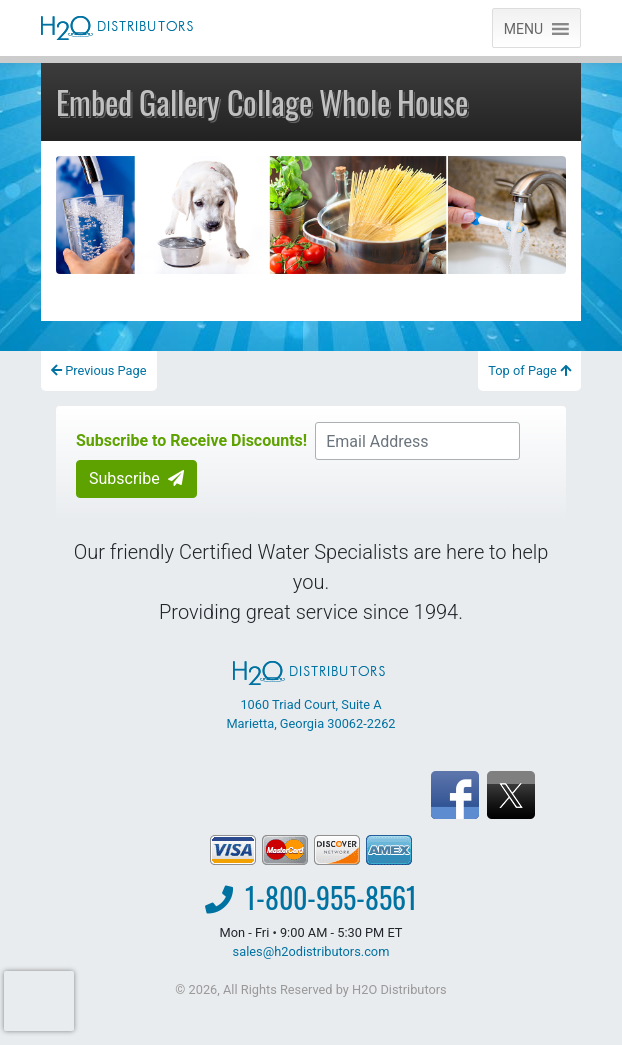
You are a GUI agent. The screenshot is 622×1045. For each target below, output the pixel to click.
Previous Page (99, 370)
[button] (523, 28)
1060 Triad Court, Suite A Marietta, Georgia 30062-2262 (310, 696)
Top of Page (529, 370)
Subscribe (136, 478)
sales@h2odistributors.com (311, 951)
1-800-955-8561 (331, 897)
